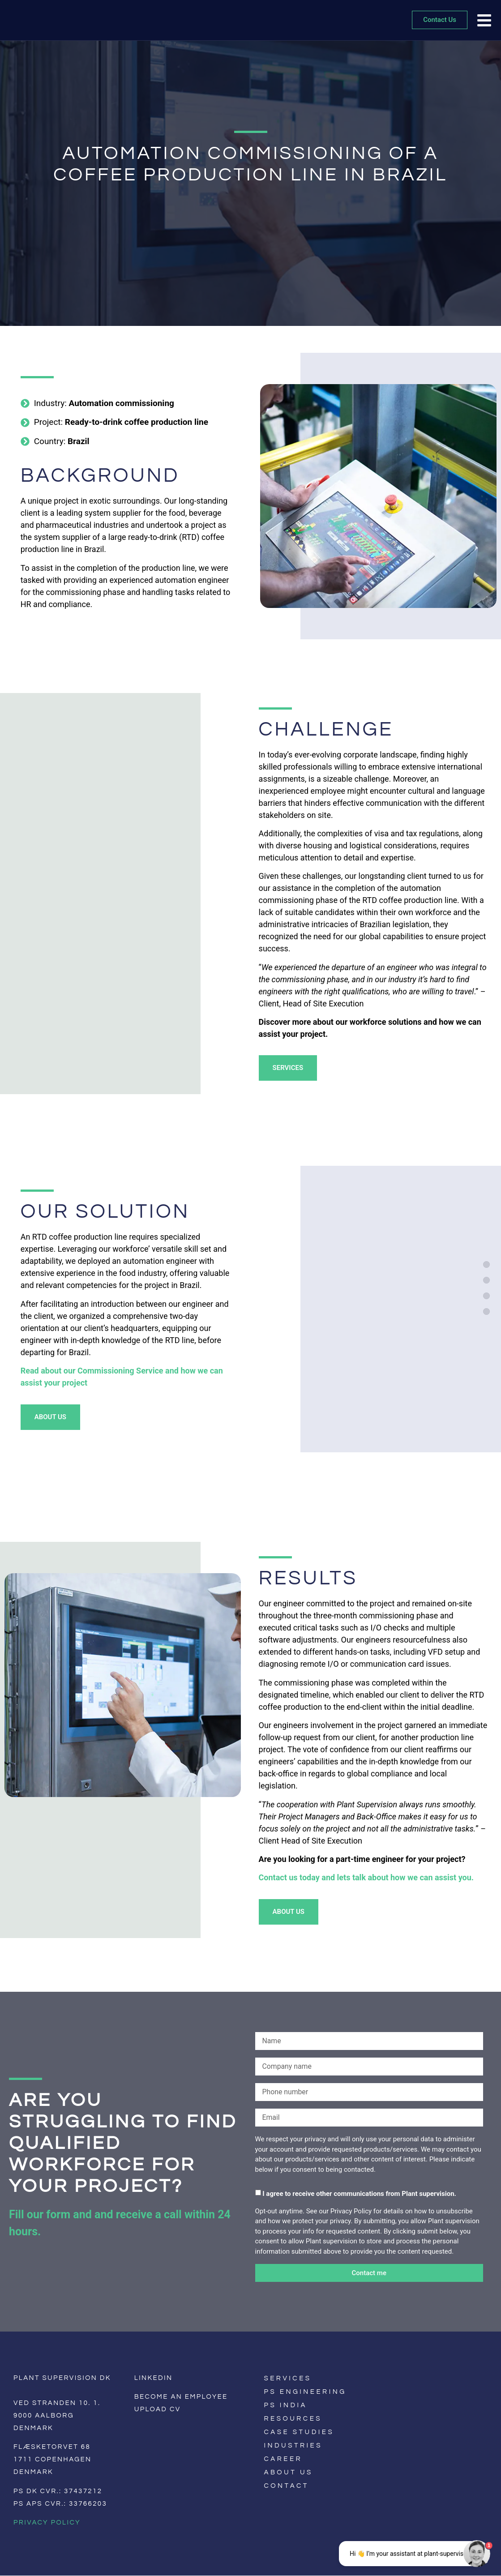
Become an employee (181, 2396)
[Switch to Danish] (395, 2406)
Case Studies (299, 2432)
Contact (286, 2485)
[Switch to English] (382, 2406)
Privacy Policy (47, 2522)
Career (283, 2459)
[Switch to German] (407, 2406)
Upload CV (157, 2409)
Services (288, 2378)
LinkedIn (153, 2378)
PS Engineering (305, 2391)
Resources (293, 2418)
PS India (285, 2405)
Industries (293, 2445)
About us (288, 2472)
